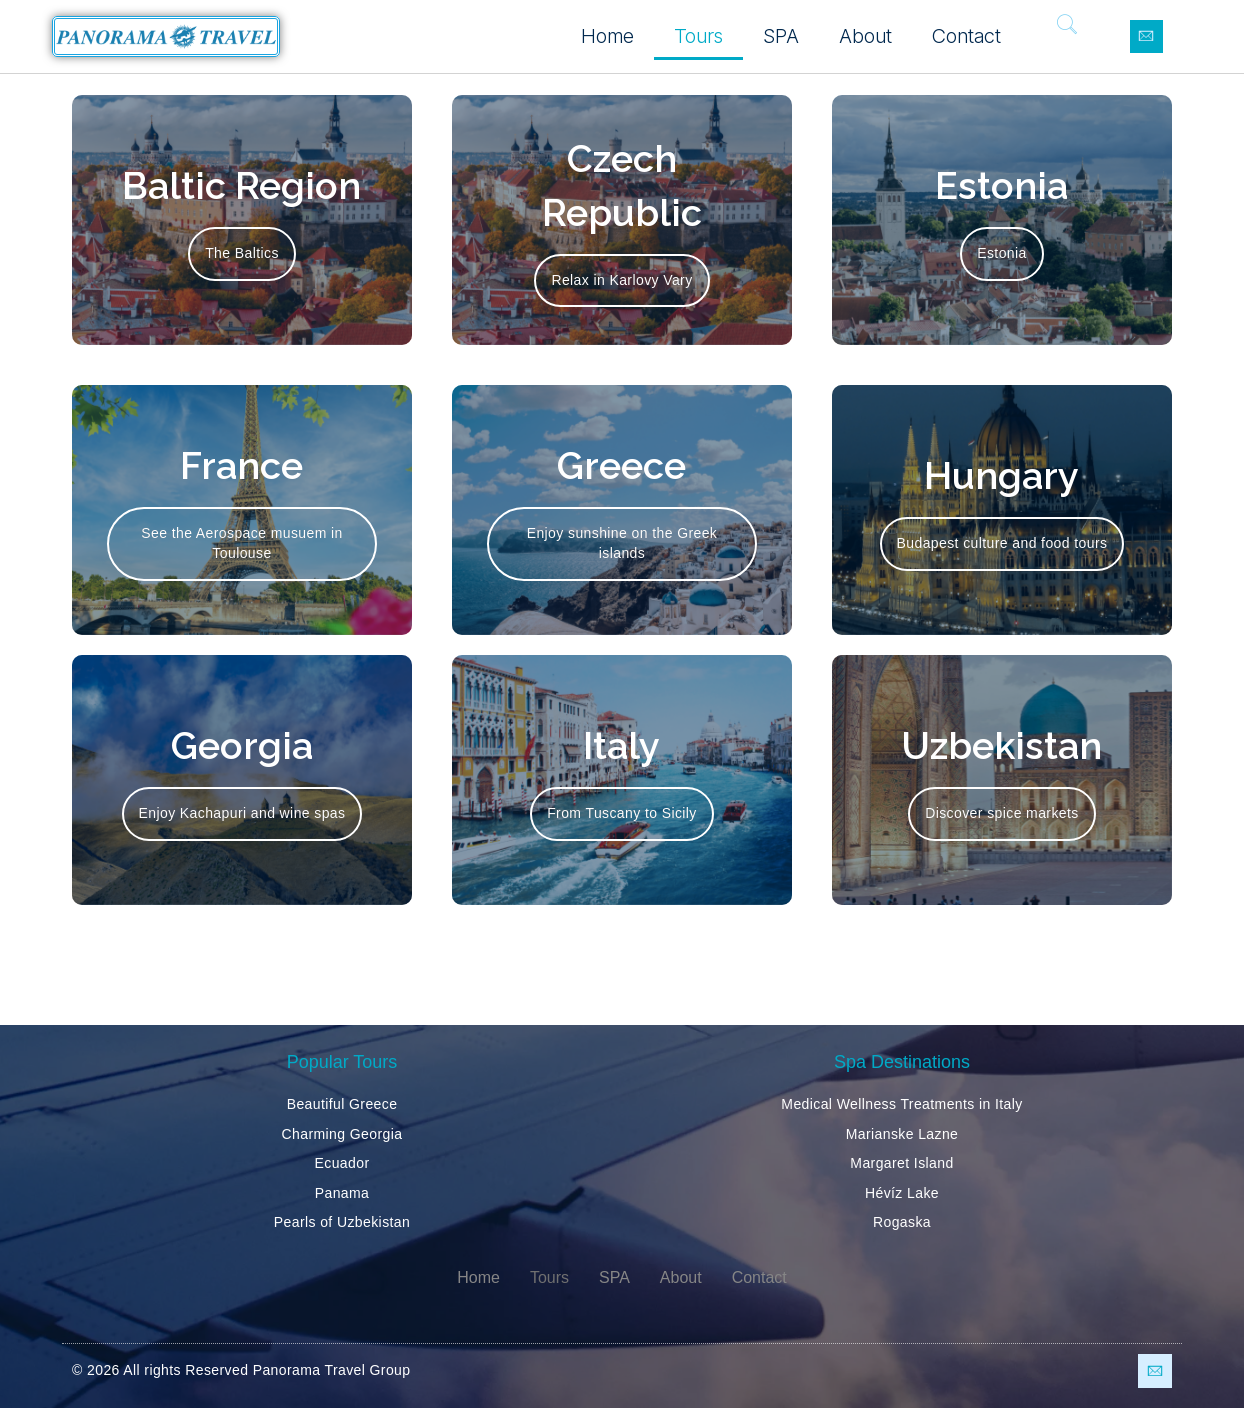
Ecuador (342, 1163)
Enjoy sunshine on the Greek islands (622, 543)
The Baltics (242, 253)
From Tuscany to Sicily (622, 813)
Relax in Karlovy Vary (621, 280)
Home (607, 36)
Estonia (1002, 253)
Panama (342, 1193)
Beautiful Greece (342, 1104)
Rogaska (902, 1222)
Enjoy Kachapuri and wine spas (242, 813)
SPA (781, 36)
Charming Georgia (342, 1134)
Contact (966, 36)
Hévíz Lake (902, 1193)
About (865, 36)
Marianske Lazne (902, 1134)
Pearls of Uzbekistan (342, 1222)
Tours (698, 36)
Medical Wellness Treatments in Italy (901, 1104)
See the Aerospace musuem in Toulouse (241, 543)
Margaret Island (901, 1163)
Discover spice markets (1002, 813)
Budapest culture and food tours (1002, 543)
